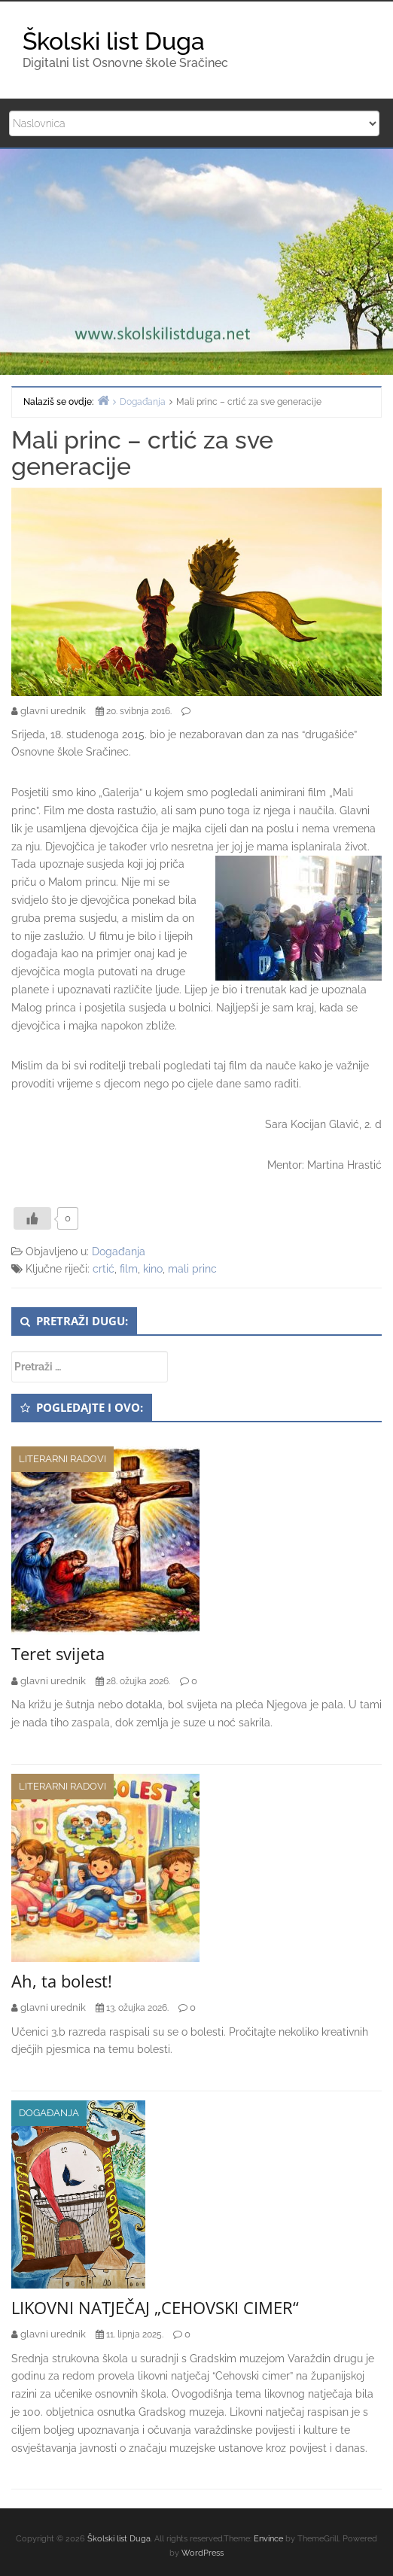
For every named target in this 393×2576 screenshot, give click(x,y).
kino (153, 1269)
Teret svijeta (58, 1653)
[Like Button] (32, 1218)
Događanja (118, 1251)
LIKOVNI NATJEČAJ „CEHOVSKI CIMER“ (155, 2307)
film (129, 1269)
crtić (103, 1269)
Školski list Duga (114, 41)
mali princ (192, 1269)
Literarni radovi (62, 1458)
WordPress (202, 2553)
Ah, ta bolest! (61, 1980)
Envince (268, 2539)
